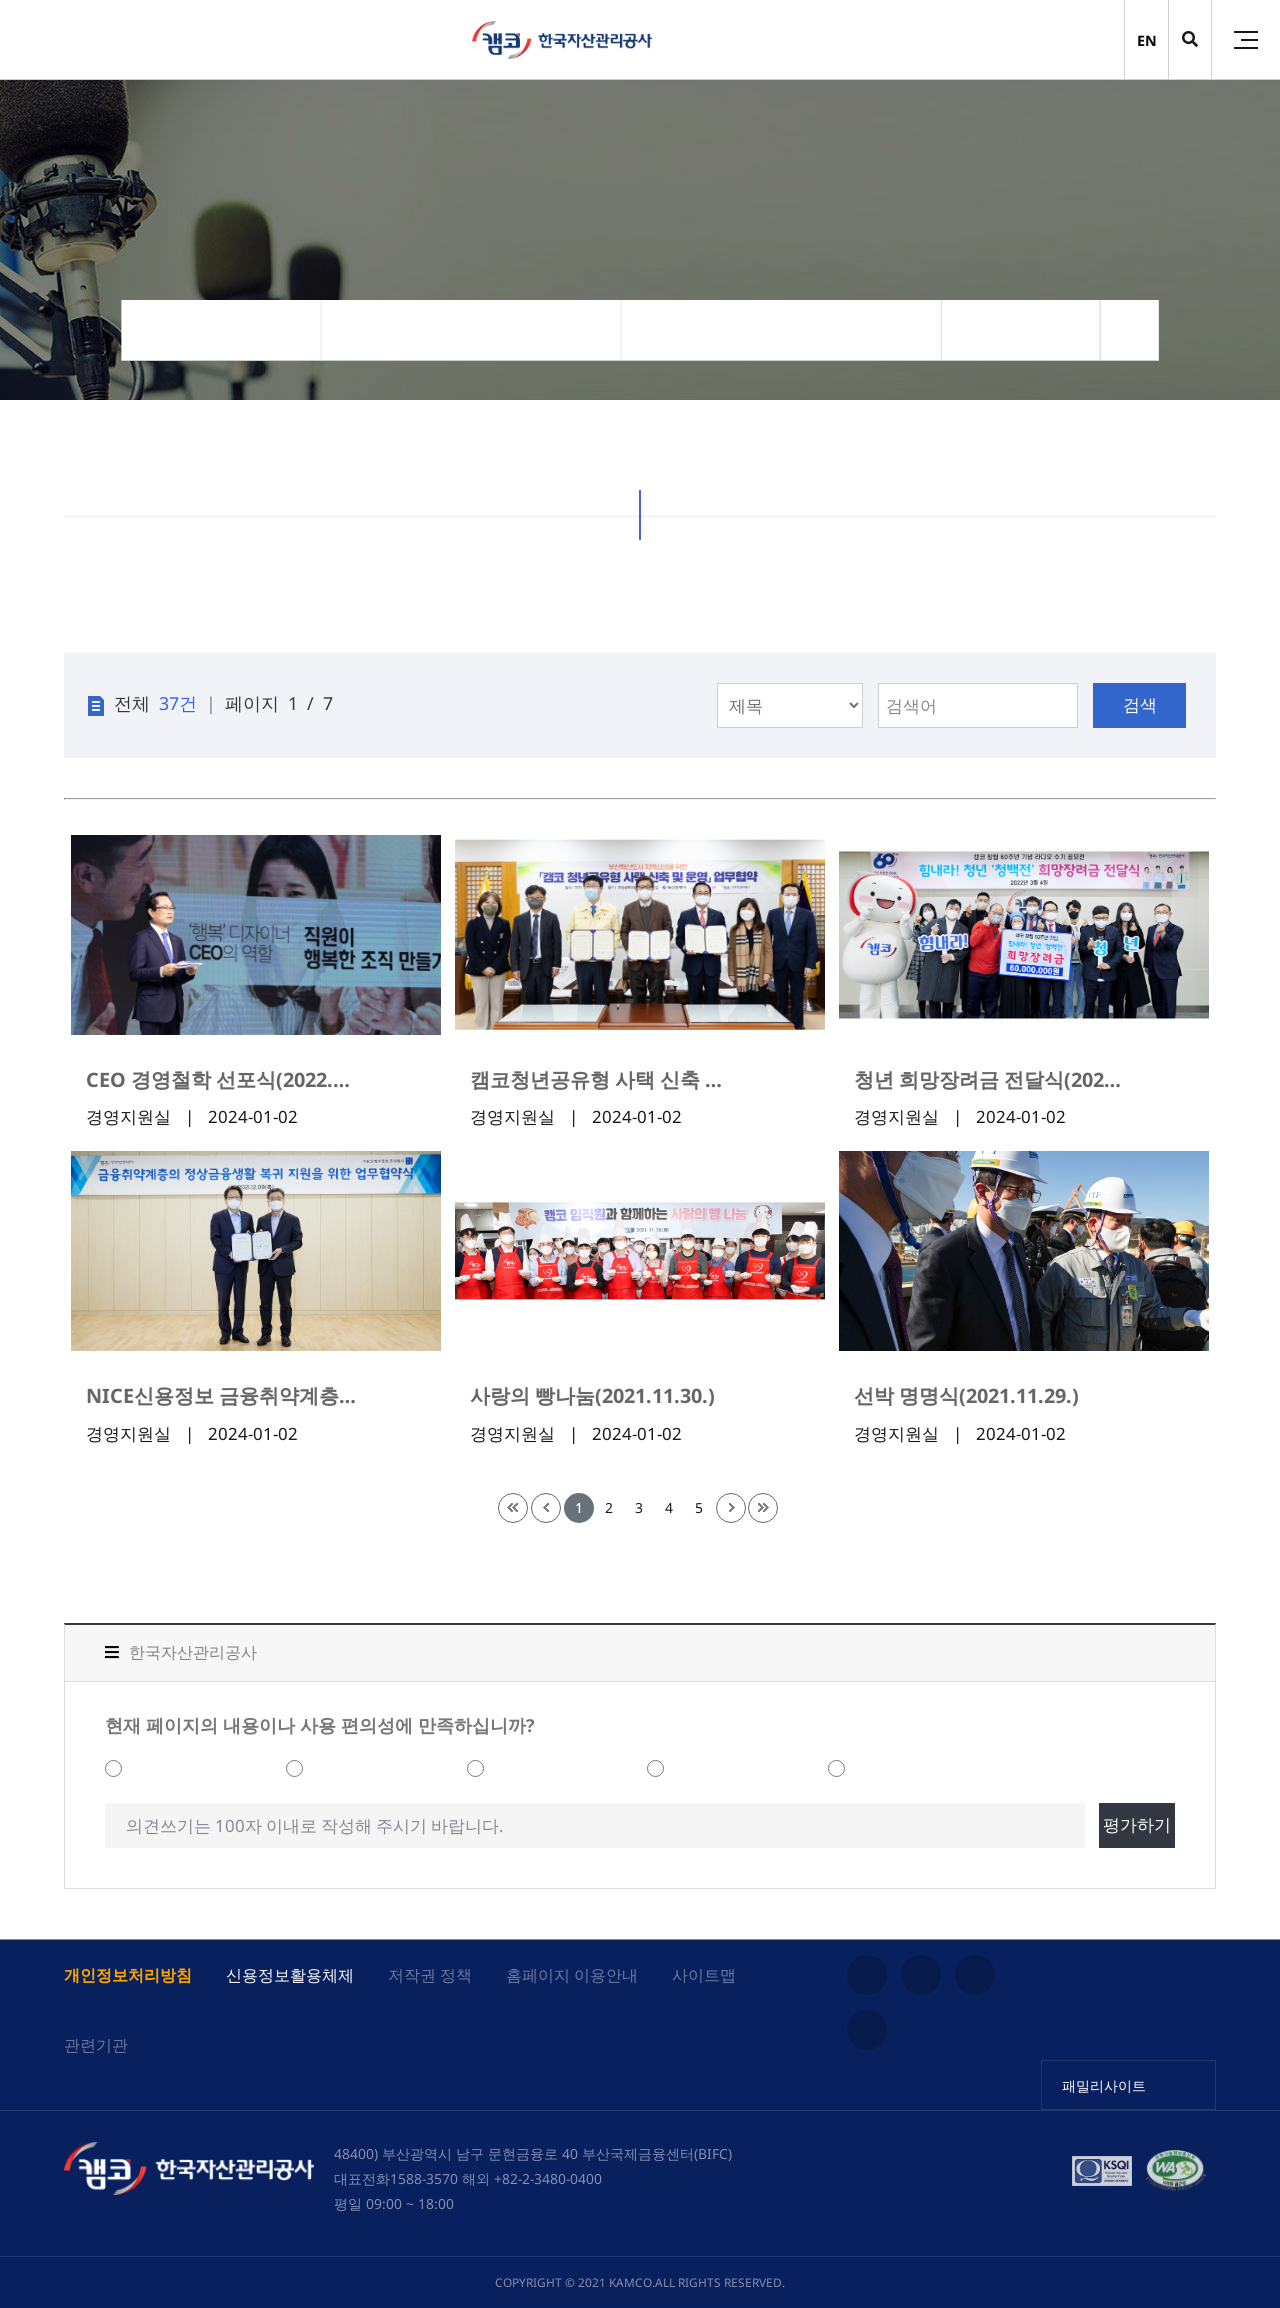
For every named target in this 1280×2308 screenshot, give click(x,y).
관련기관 (96, 2045)
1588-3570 (424, 2178)
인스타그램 (867, 1975)
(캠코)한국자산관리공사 (562, 40)
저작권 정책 (430, 1975)
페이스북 (867, 2030)
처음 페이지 (513, 1508)
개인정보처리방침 (128, 1975)
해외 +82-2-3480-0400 (532, 2178)
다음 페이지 (731, 1508)
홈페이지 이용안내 (572, 1975)
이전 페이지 (546, 1508)
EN (1147, 40)
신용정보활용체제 (290, 1975)
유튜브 (921, 1975)
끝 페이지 (763, 1508)
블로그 (975, 1975)
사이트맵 (704, 1975)
